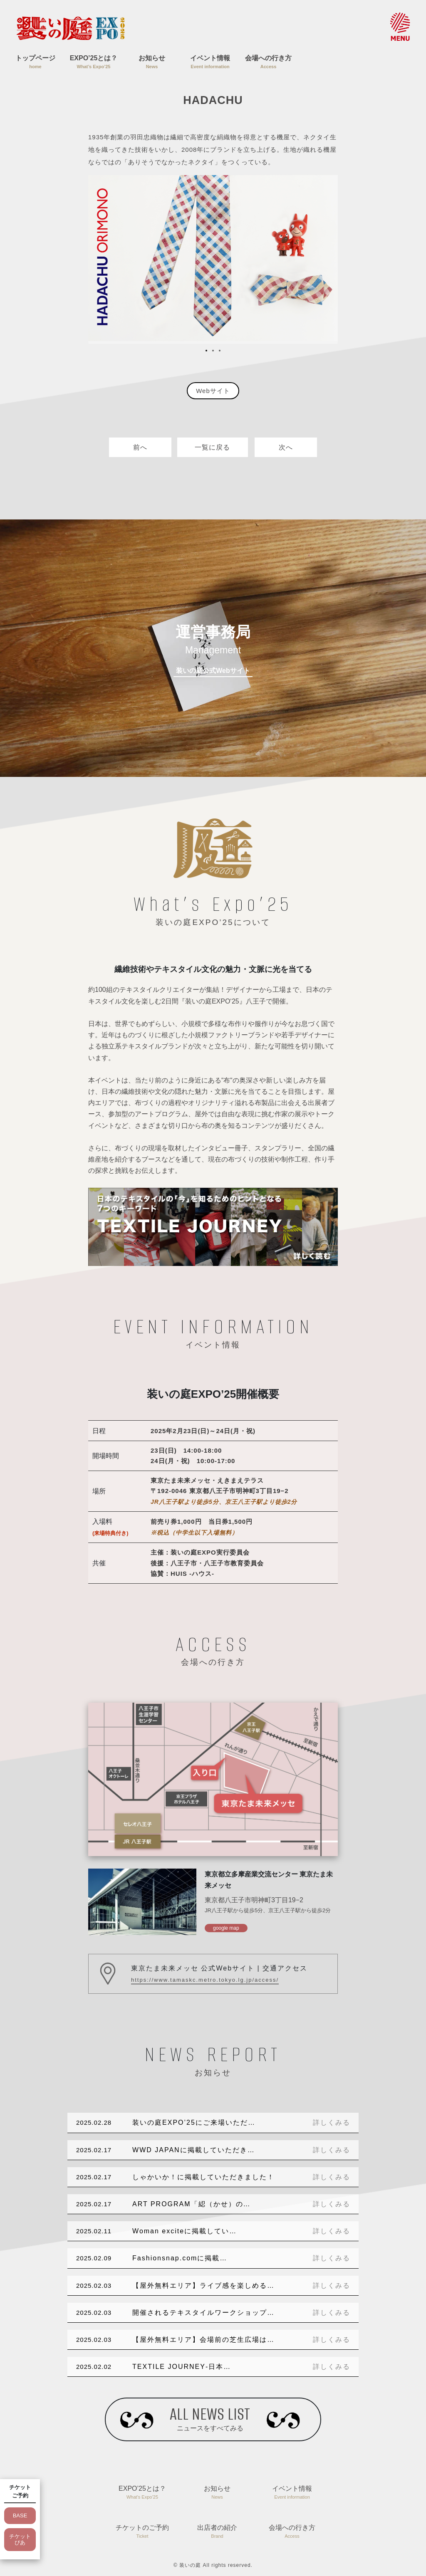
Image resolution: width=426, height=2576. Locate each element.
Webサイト (213, 390)
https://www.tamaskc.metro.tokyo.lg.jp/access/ (205, 1980)
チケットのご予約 (142, 2532)
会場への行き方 (268, 62)
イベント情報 (210, 62)
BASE (20, 2515)
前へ (140, 447)
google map (226, 1928)
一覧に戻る (212, 447)
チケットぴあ (20, 2539)
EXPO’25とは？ (93, 62)
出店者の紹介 (217, 2532)
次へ (286, 447)
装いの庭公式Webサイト (213, 670)
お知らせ (152, 62)
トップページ (35, 62)
